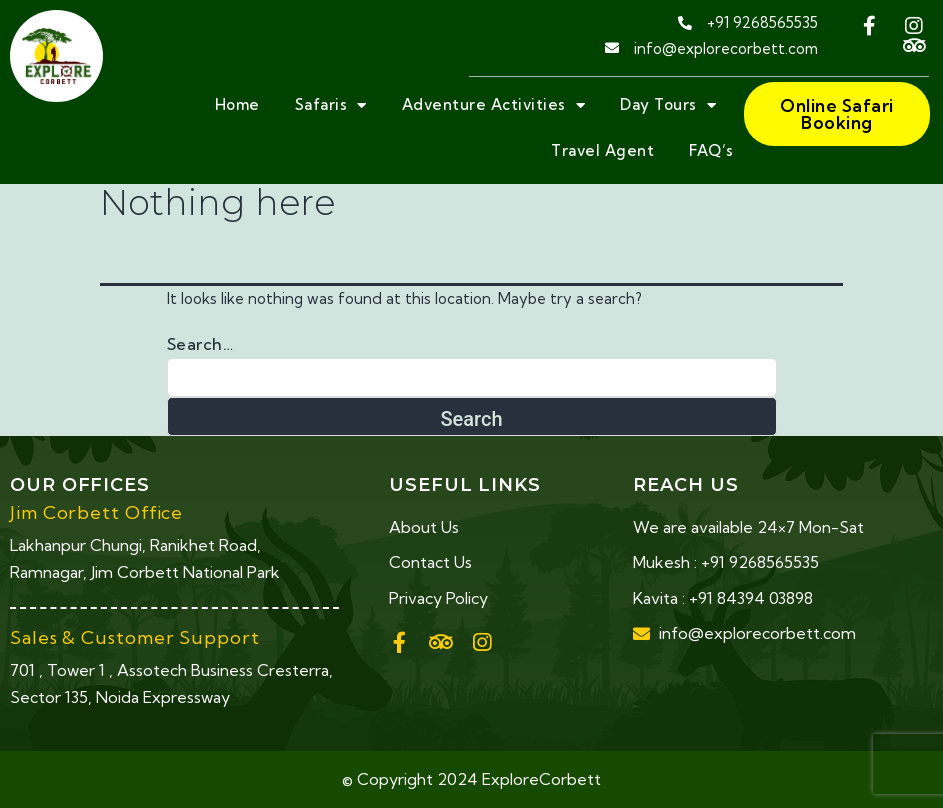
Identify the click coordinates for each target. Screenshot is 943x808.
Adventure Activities (494, 105)
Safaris (331, 105)
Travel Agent (602, 150)
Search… (200, 344)
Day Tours (668, 105)
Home (237, 104)
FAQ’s (711, 150)
